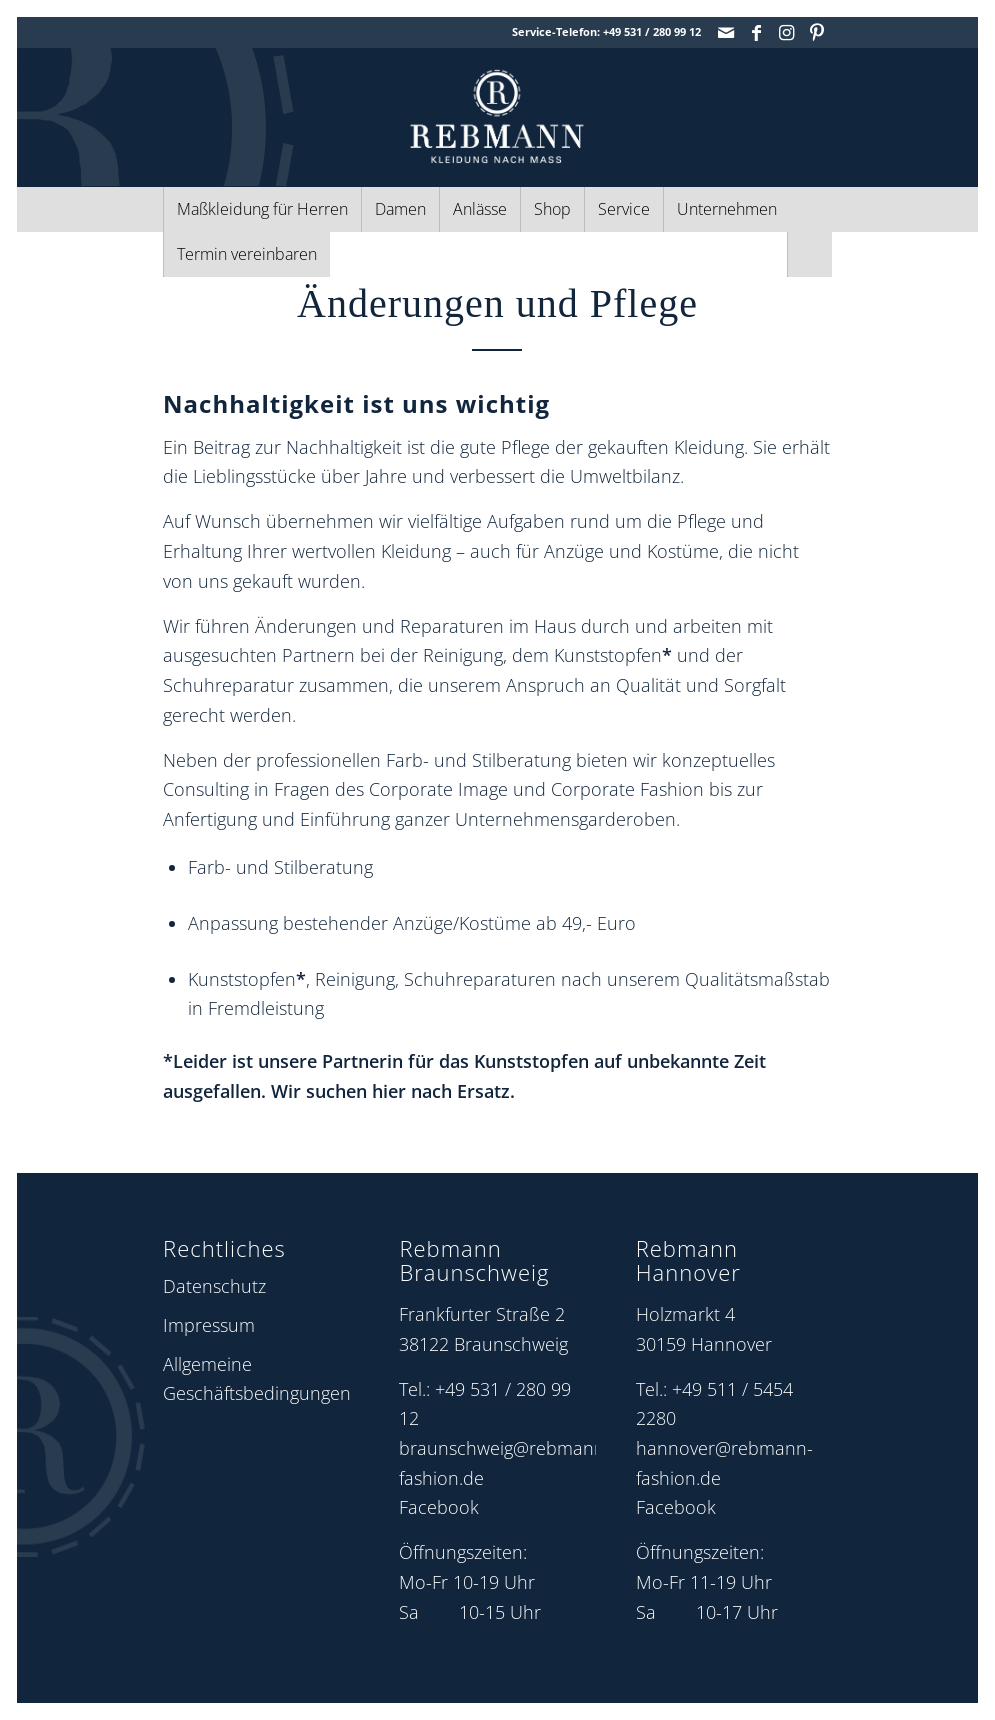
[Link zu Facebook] (756, 32)
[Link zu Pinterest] (817, 32)
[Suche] (809, 254)
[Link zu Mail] (726, 32)
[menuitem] (262, 209)
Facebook (439, 1507)
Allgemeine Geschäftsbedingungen (257, 1379)
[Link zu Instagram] (786, 32)
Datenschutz (214, 1286)
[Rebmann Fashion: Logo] (497, 116)
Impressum (209, 1325)
